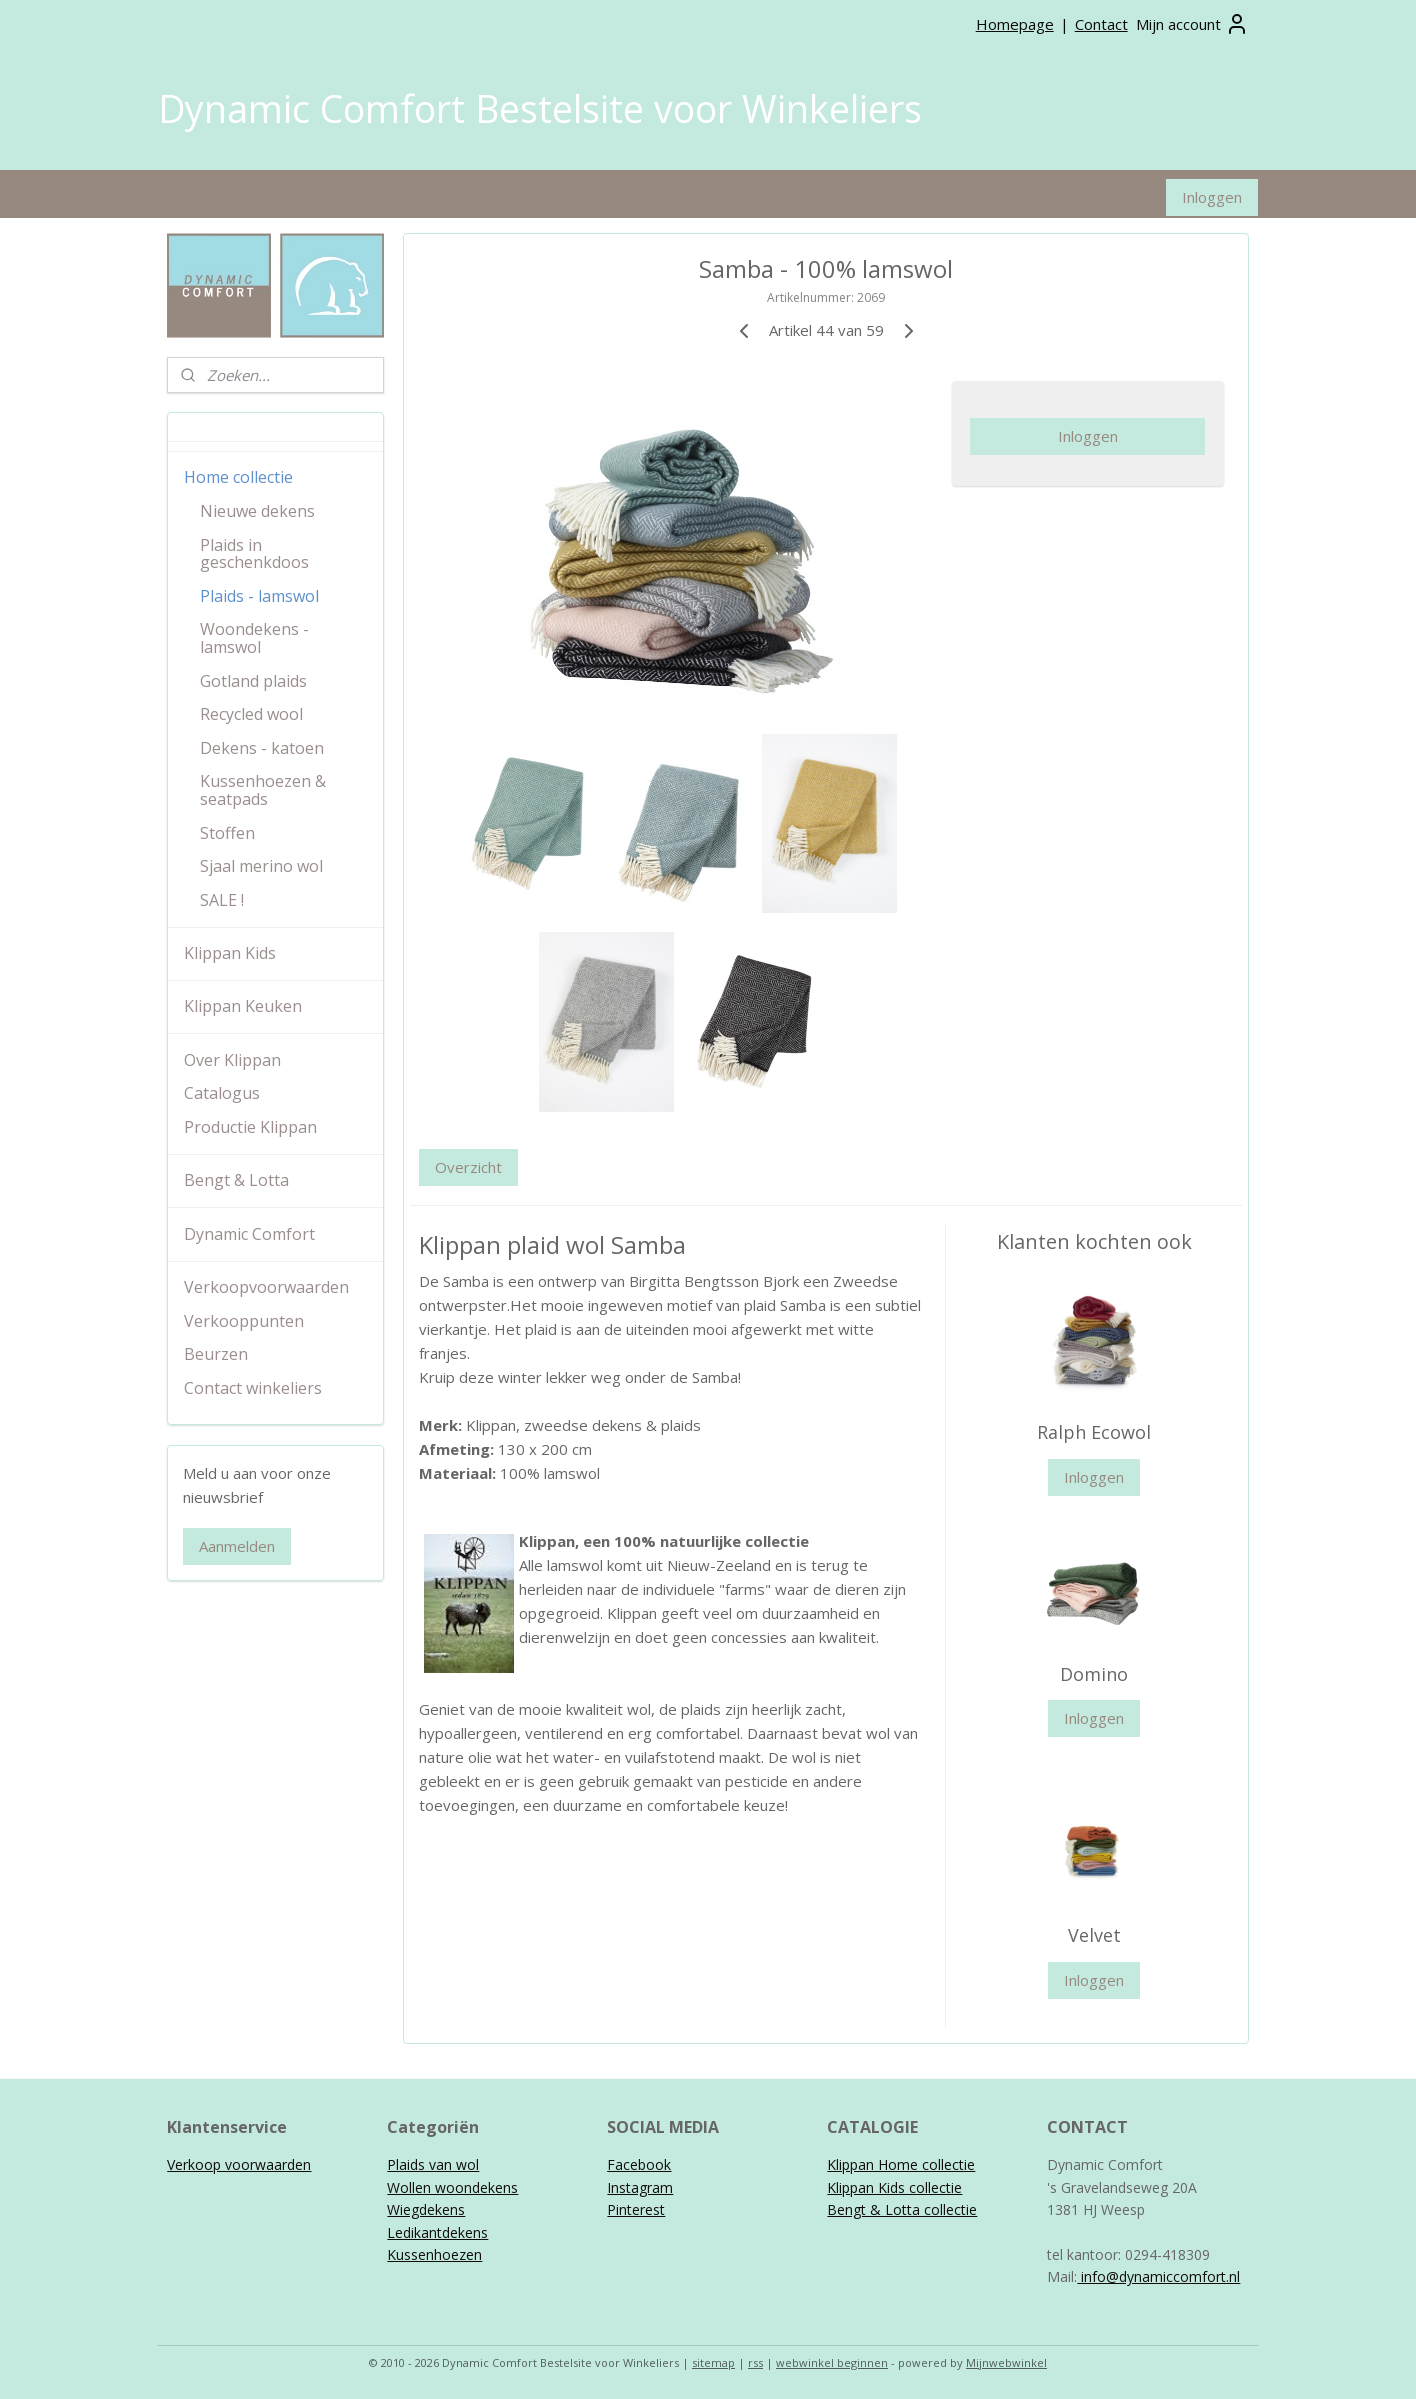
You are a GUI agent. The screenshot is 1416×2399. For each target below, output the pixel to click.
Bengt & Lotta (236, 1180)
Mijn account (1192, 24)
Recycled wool (251, 714)
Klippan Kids (230, 953)
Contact (1101, 24)
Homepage (1015, 24)
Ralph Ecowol (1094, 1432)
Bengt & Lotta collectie (902, 2209)
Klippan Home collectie (901, 2164)
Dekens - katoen (262, 748)
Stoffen (227, 833)
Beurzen (216, 1354)
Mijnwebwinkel (1006, 2362)
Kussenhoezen (434, 2254)
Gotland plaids (253, 681)
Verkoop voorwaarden (239, 2164)
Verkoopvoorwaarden (266, 1287)
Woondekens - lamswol (254, 638)
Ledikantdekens (437, 2232)
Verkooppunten (244, 1321)
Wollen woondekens (452, 2187)
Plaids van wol (433, 2164)
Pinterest (636, 2209)
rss (755, 2362)
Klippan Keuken (243, 1006)
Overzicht (468, 1167)
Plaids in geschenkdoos (254, 554)
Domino (1094, 1674)
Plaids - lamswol (259, 596)
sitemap (713, 2362)
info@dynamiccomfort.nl (1158, 2276)
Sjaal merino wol (261, 866)
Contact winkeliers (253, 1388)
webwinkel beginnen (832, 2362)
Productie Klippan (250, 1127)
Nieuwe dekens (257, 511)
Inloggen (1212, 197)
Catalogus (222, 1093)
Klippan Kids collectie (894, 2187)
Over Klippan (232, 1060)
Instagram (640, 2187)
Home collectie (238, 477)
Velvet (1093, 1935)
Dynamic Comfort (249, 1234)
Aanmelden (237, 1546)
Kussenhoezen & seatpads (263, 790)
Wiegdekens (426, 2209)
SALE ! (222, 900)
